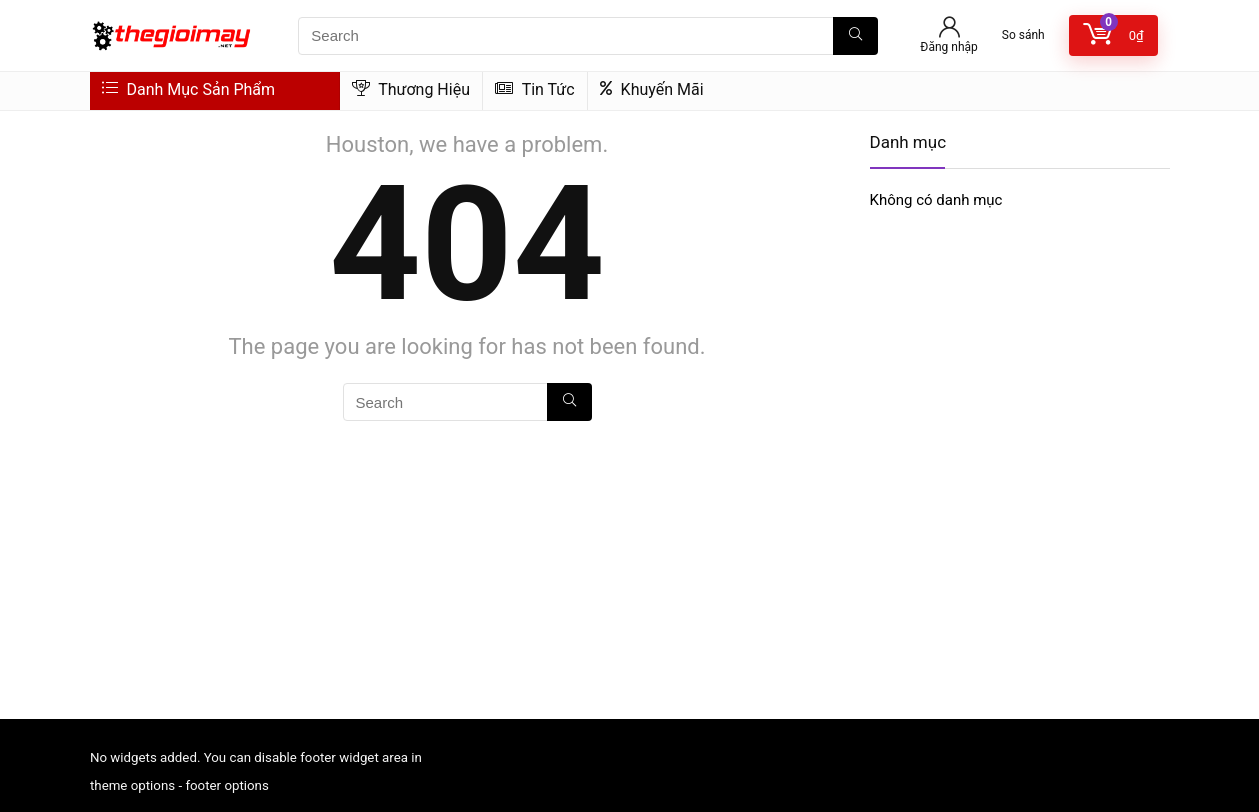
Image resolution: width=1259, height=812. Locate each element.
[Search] (855, 36)
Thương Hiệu (411, 89)
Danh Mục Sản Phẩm (189, 89)
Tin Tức (535, 89)
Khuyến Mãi (652, 89)
